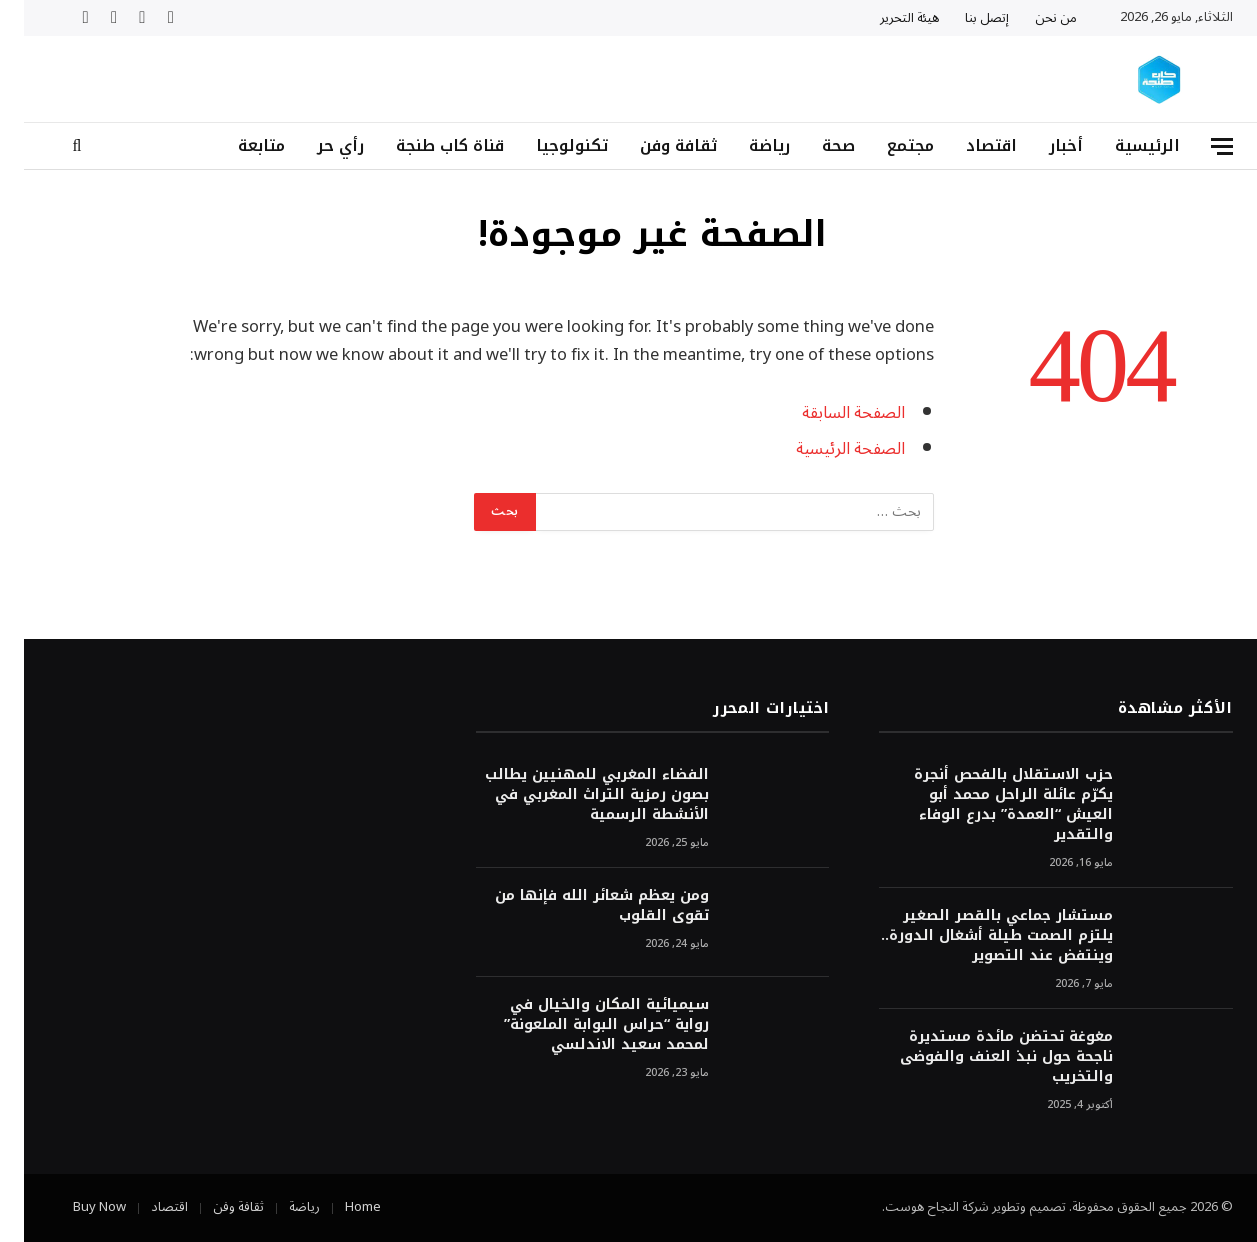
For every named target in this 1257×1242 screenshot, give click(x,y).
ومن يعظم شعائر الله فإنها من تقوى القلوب (578, 906)
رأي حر (316, 145)
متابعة (237, 145)
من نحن (1032, 18)
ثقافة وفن (654, 145)
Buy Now (75, 1207)
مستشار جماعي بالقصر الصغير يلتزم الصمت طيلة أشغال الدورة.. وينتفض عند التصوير (973, 936)
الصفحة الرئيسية (826, 448)
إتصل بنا (963, 18)
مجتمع (886, 145)
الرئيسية (1123, 145)
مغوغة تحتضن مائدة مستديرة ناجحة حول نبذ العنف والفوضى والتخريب (982, 1057)
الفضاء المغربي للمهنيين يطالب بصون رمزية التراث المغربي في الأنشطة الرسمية (573, 795)
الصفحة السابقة (829, 412)
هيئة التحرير (885, 18)
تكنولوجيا (548, 145)
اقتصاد (967, 145)
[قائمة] (1198, 146)
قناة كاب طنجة (426, 145)
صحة (814, 145)
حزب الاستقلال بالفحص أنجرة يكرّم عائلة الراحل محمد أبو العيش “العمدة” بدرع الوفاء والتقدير (989, 805)
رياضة (745, 145)
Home (339, 1207)
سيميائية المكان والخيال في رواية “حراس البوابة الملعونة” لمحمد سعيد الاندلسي (582, 1025)
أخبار (1042, 145)
